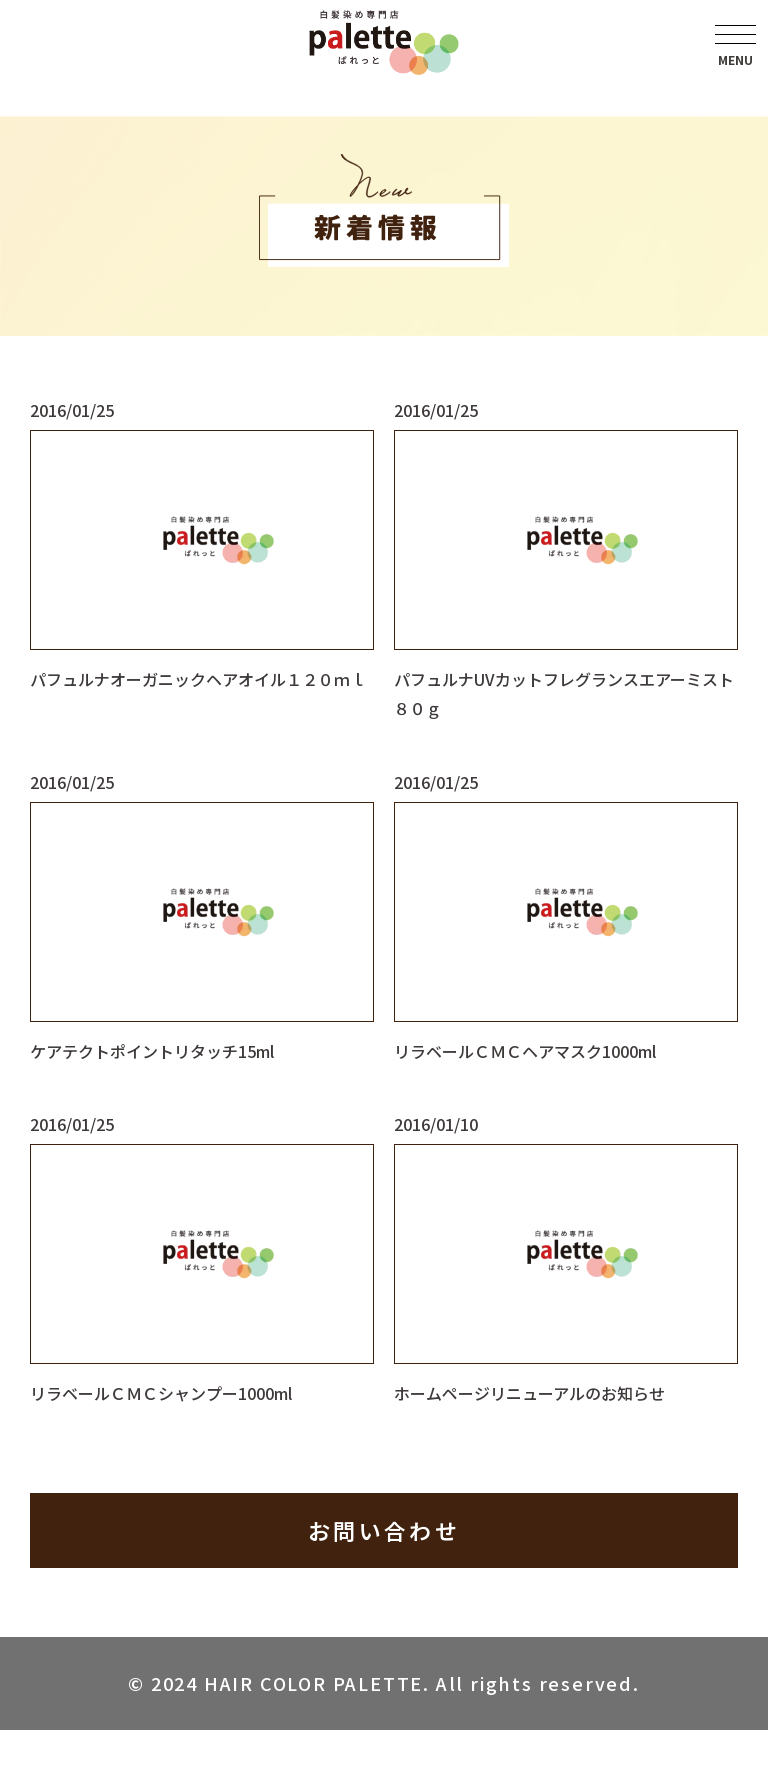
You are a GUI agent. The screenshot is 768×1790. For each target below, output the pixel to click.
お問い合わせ (384, 1530)
